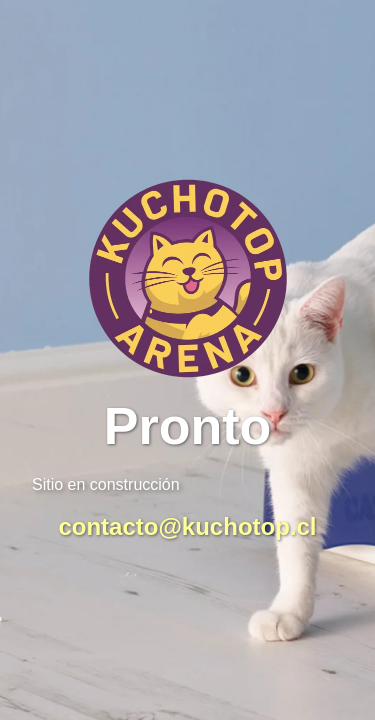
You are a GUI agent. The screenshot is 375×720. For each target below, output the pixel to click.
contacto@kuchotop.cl (187, 526)
